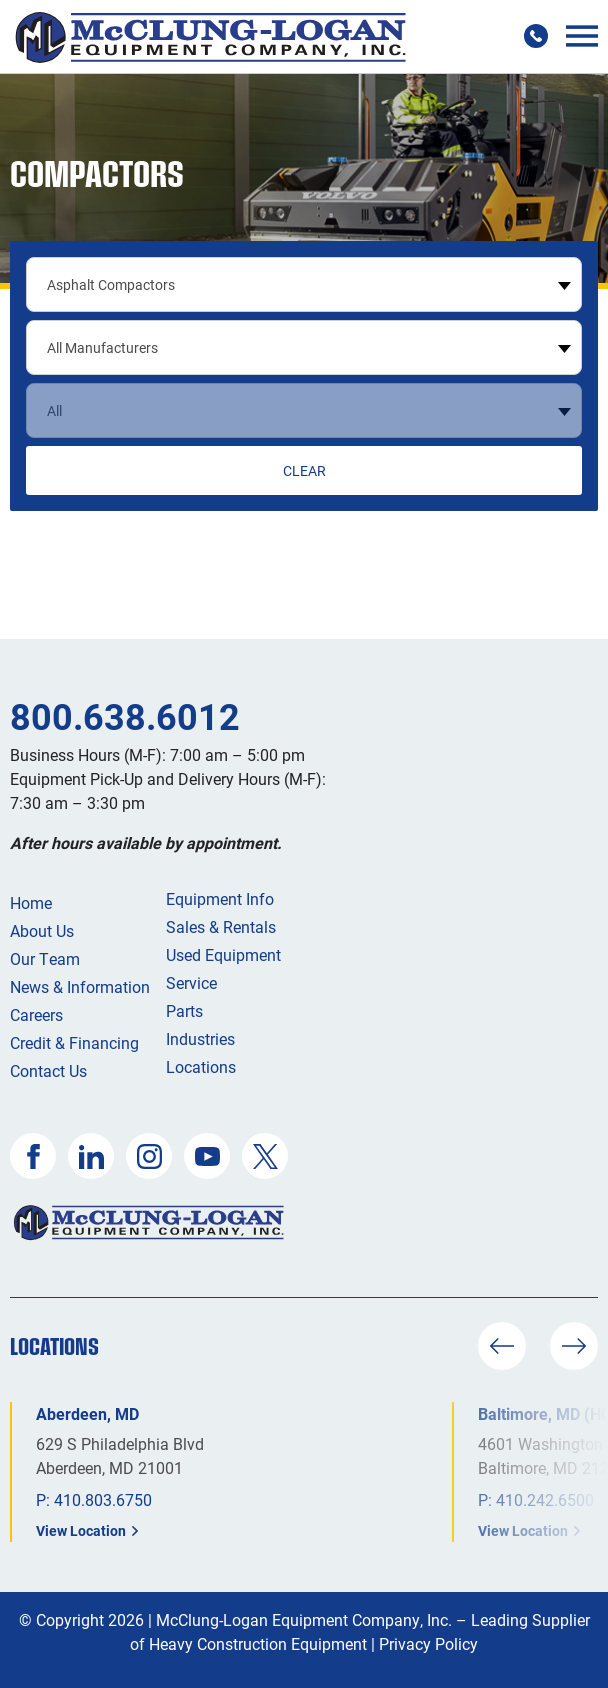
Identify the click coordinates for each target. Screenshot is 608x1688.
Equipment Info (220, 898)
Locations (201, 1066)
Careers (36, 1014)
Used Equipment (223, 954)
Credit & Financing (74, 1042)
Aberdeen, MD (87, 1413)
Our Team (45, 958)
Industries (200, 1038)
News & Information (80, 986)
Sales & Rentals (221, 926)
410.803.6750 (103, 1499)
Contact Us (48, 1070)
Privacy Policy (428, 1643)
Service (191, 982)
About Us (42, 930)
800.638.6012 (125, 716)
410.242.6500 (545, 1499)
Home (31, 902)
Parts (184, 1010)
